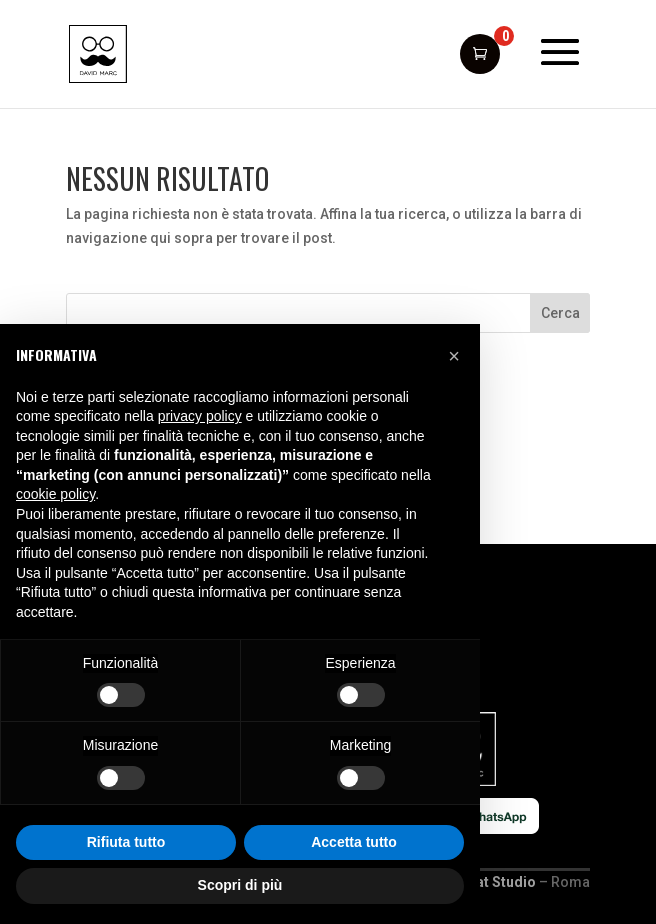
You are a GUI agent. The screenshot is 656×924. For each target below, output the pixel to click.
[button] (454, 356)
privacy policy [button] (200, 416)
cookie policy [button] (55, 494)
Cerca (560, 313)
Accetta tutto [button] (354, 842)
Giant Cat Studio (482, 882)
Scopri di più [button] (240, 885)
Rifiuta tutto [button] (126, 842)
